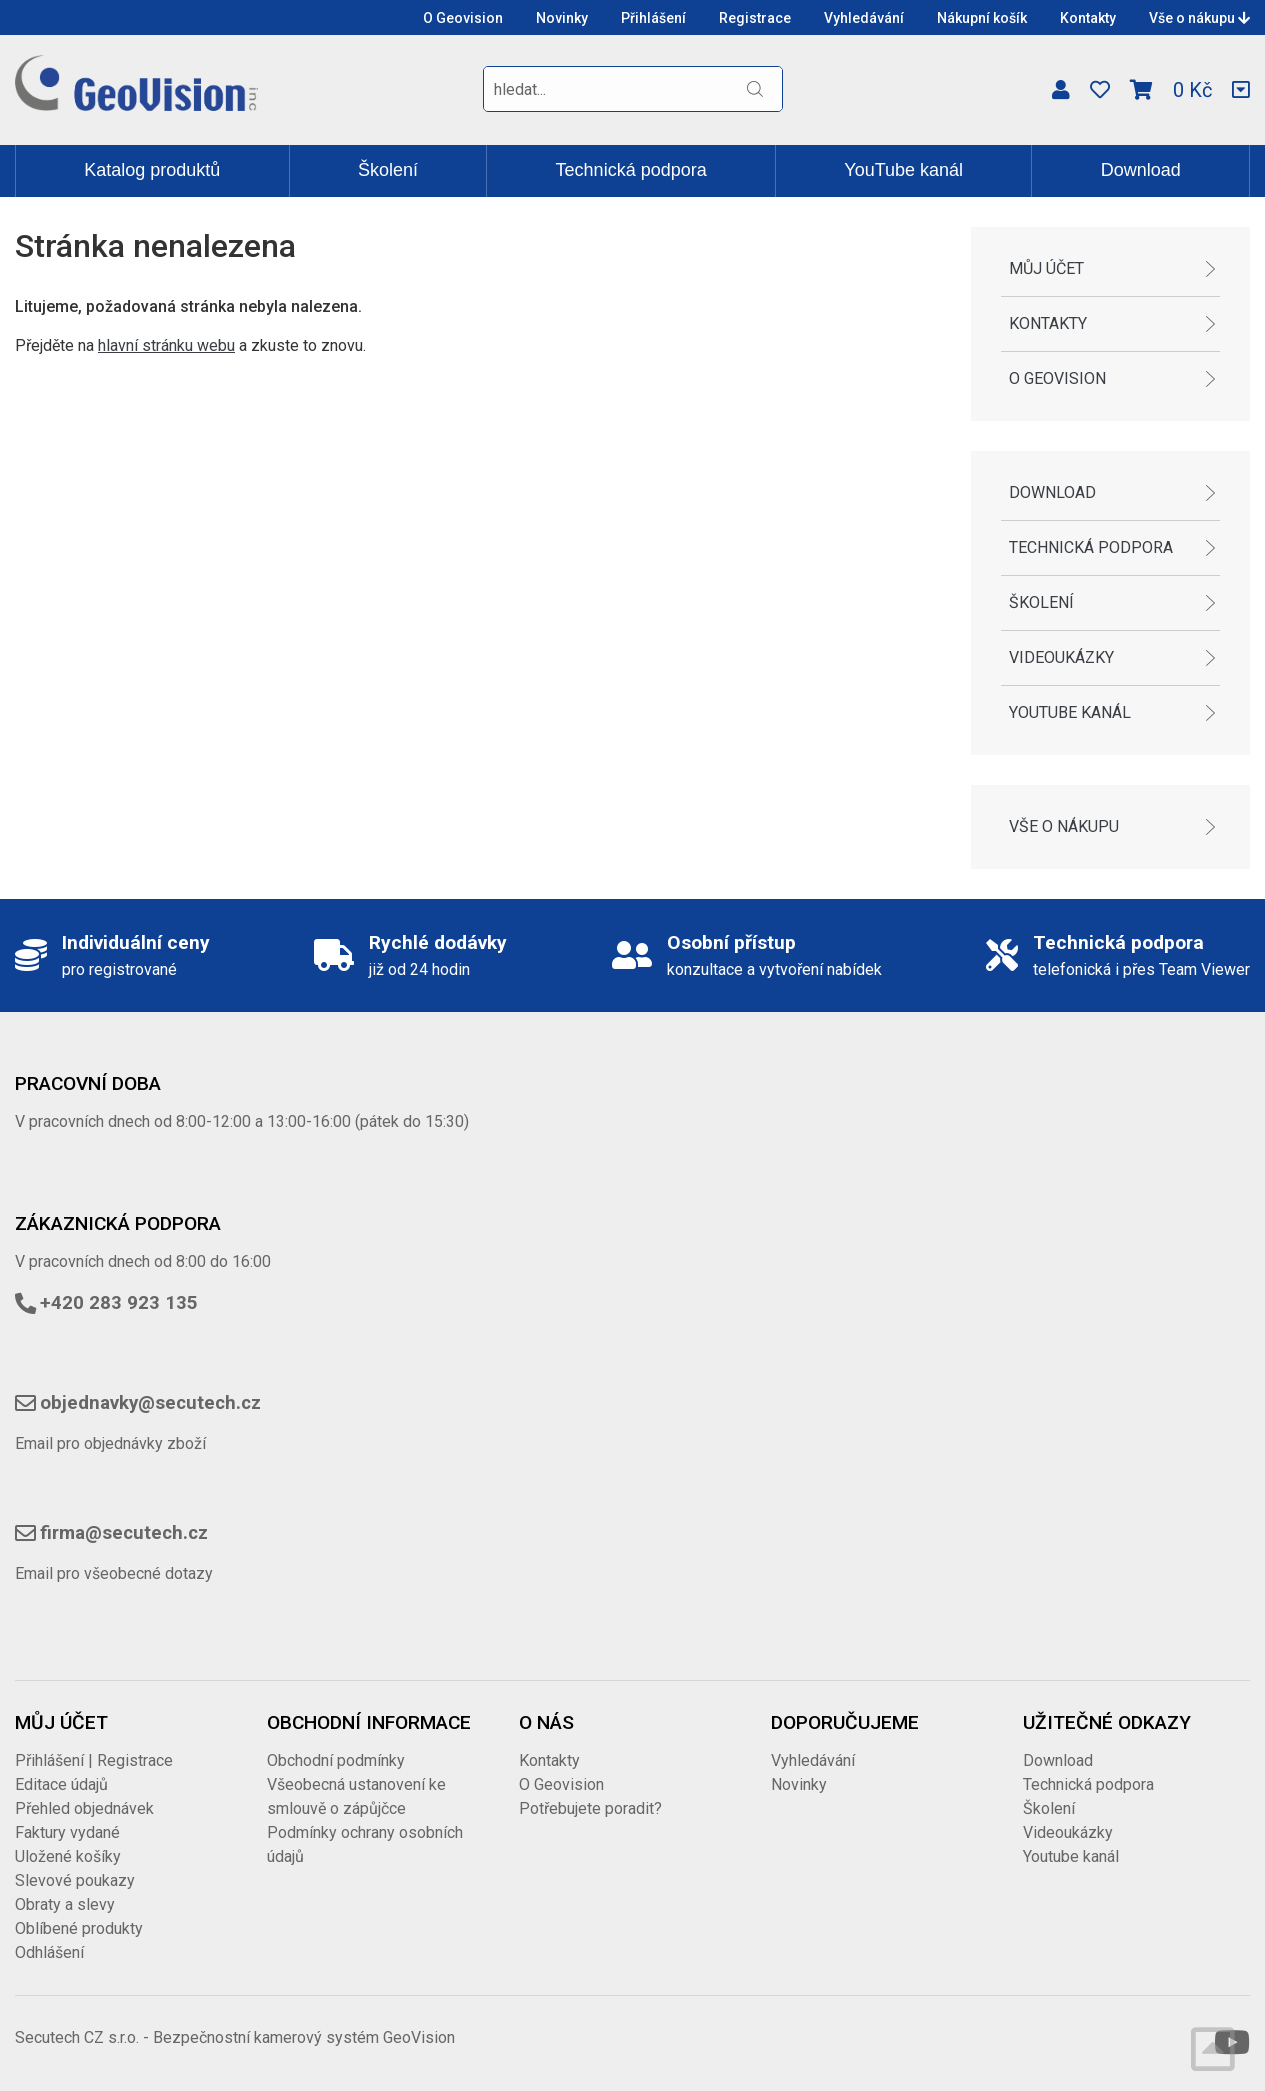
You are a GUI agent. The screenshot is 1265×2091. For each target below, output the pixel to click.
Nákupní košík (982, 18)
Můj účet (1046, 268)
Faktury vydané (67, 1832)
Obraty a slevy (65, 1904)
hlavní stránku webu (166, 345)
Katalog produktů (152, 170)
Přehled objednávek (84, 1808)
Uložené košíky (68, 1856)
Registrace (755, 18)
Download (1141, 170)
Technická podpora (631, 170)
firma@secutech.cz (124, 1533)
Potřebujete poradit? (590, 1808)
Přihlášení (653, 18)
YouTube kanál (903, 170)
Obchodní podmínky (336, 1760)
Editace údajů (61, 1784)
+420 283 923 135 (119, 1303)
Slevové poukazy (75, 1880)
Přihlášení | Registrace (94, 1760)
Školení (388, 170)
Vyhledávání (864, 18)
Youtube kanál (1070, 712)
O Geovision (463, 18)
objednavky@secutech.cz (150, 1403)
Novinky (562, 18)
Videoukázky (1061, 657)
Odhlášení (49, 1952)
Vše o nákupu (1199, 18)
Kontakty (1088, 18)
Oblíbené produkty (79, 1928)
